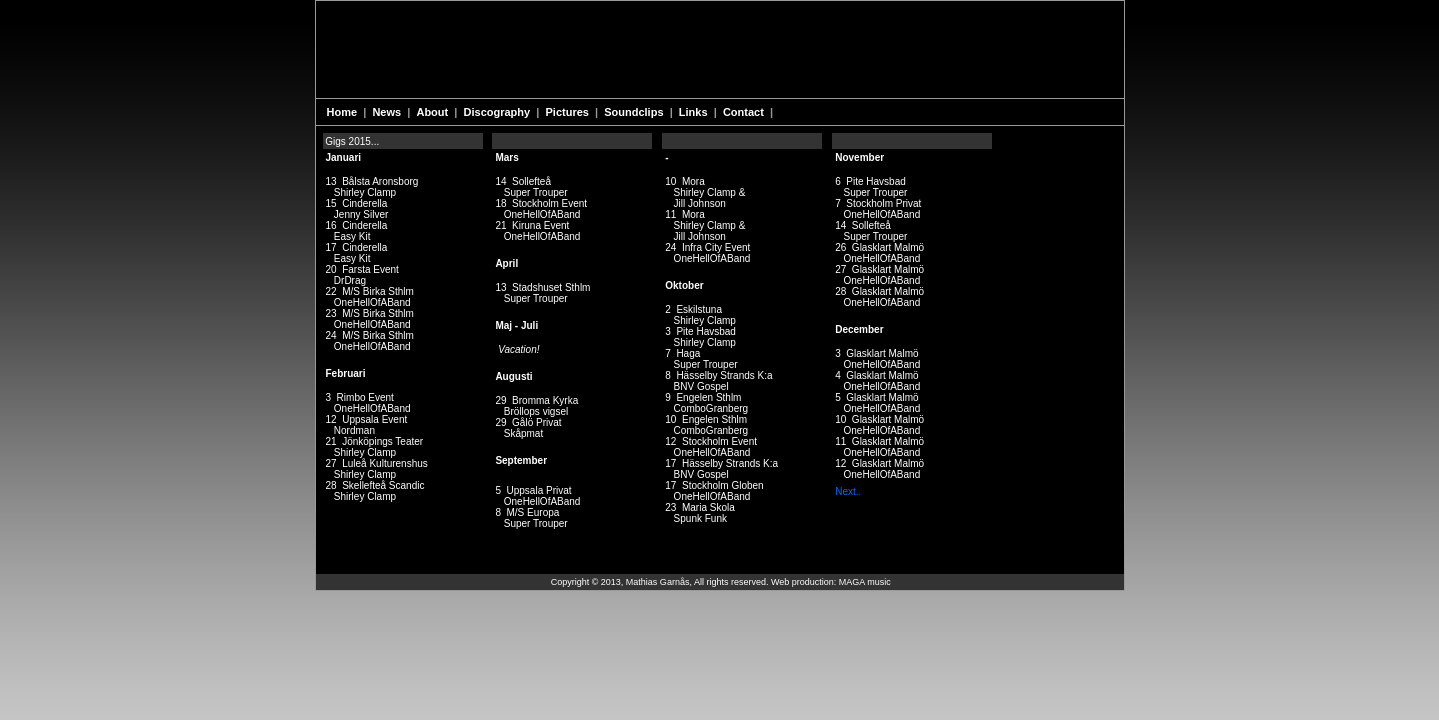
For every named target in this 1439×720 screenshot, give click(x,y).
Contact (745, 112)
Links (695, 112)
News (388, 112)
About (433, 112)
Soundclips (635, 112)
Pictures (569, 112)
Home (344, 112)
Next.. (848, 491)
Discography (499, 112)
